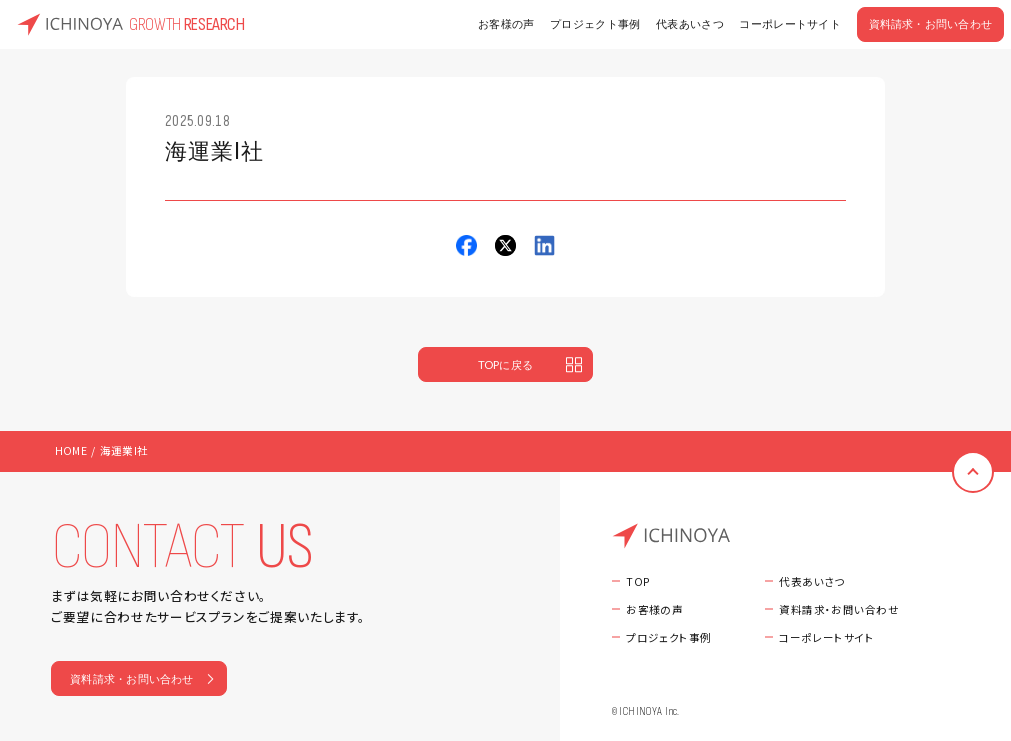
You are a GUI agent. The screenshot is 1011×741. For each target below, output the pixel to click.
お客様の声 (506, 24)
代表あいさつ (690, 24)
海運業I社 (124, 450)
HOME (71, 450)
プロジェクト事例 (595, 24)
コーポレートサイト (790, 24)
